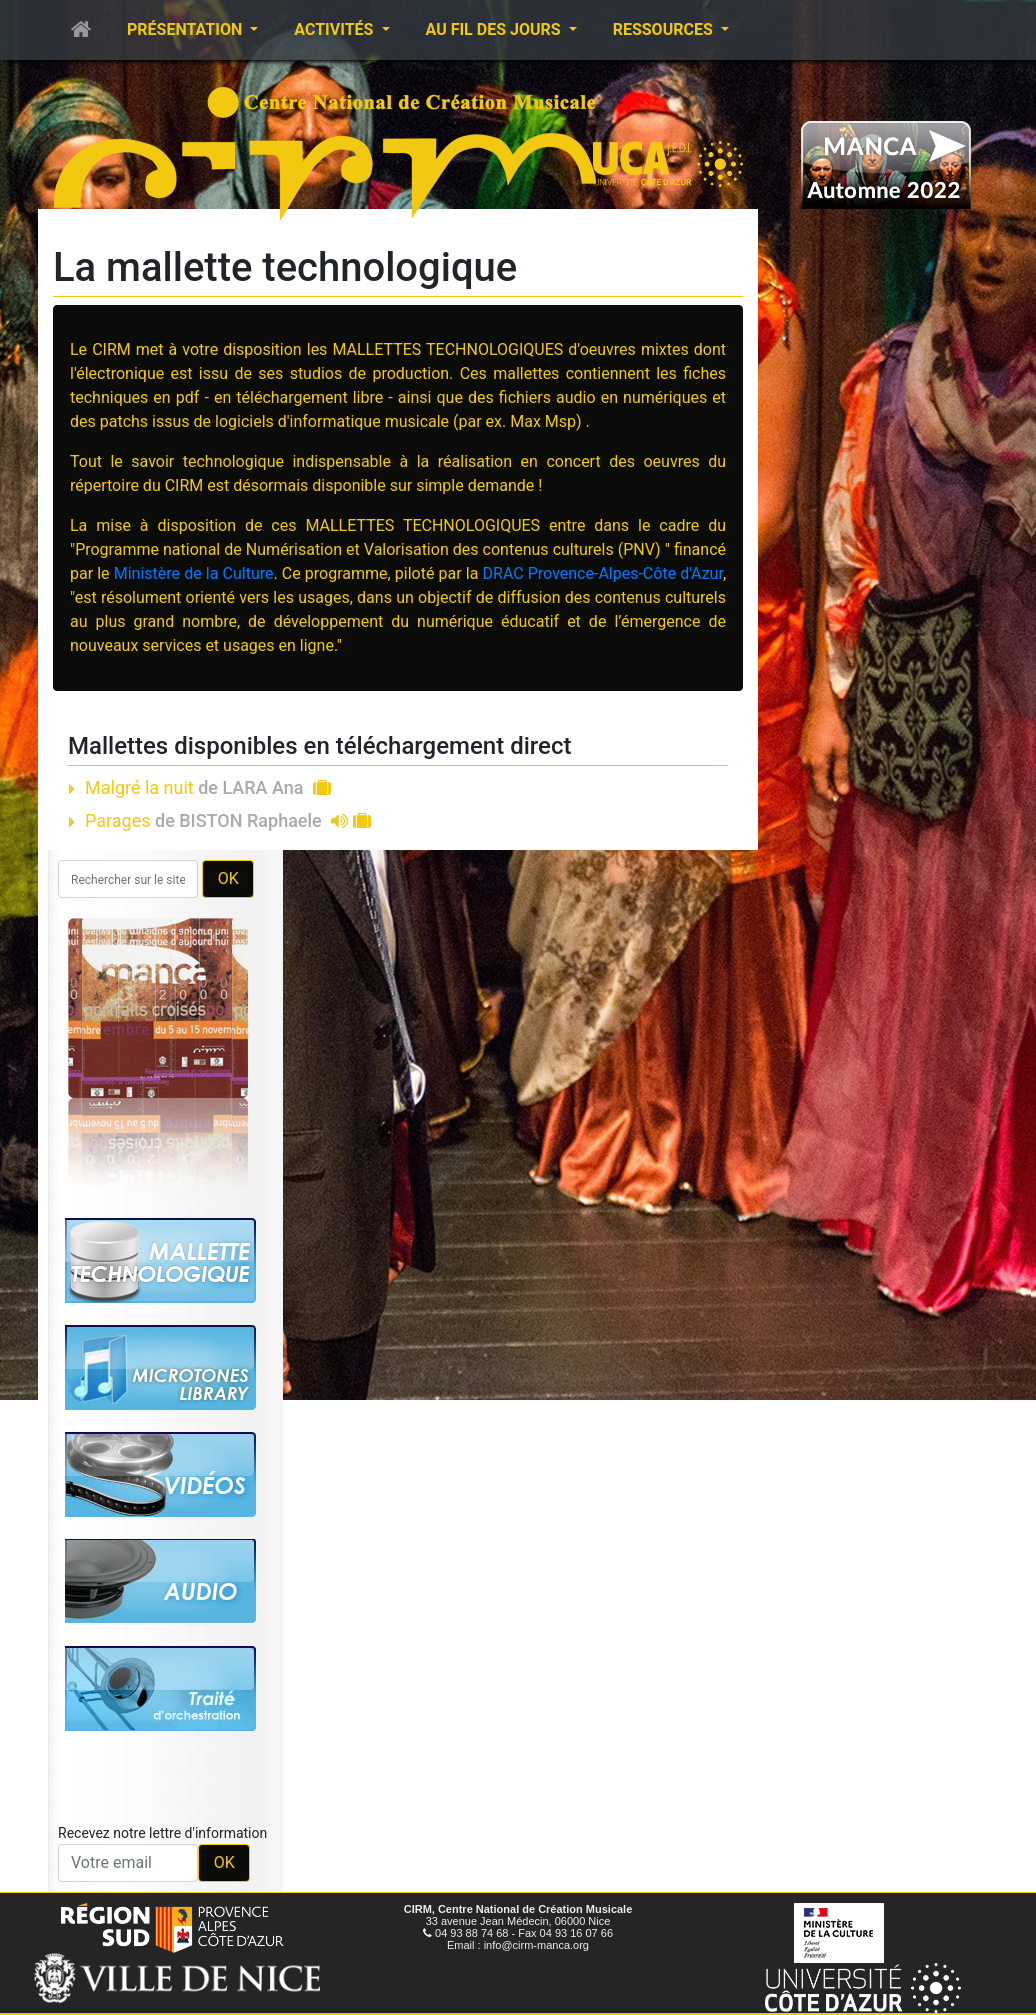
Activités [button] (335, 29)
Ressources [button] (665, 29)
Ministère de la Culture (194, 573)
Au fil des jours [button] (495, 29)
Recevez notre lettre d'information (162, 1833)
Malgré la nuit (208, 787)
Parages (228, 820)
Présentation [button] (186, 29)
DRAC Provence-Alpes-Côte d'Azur (603, 573)
